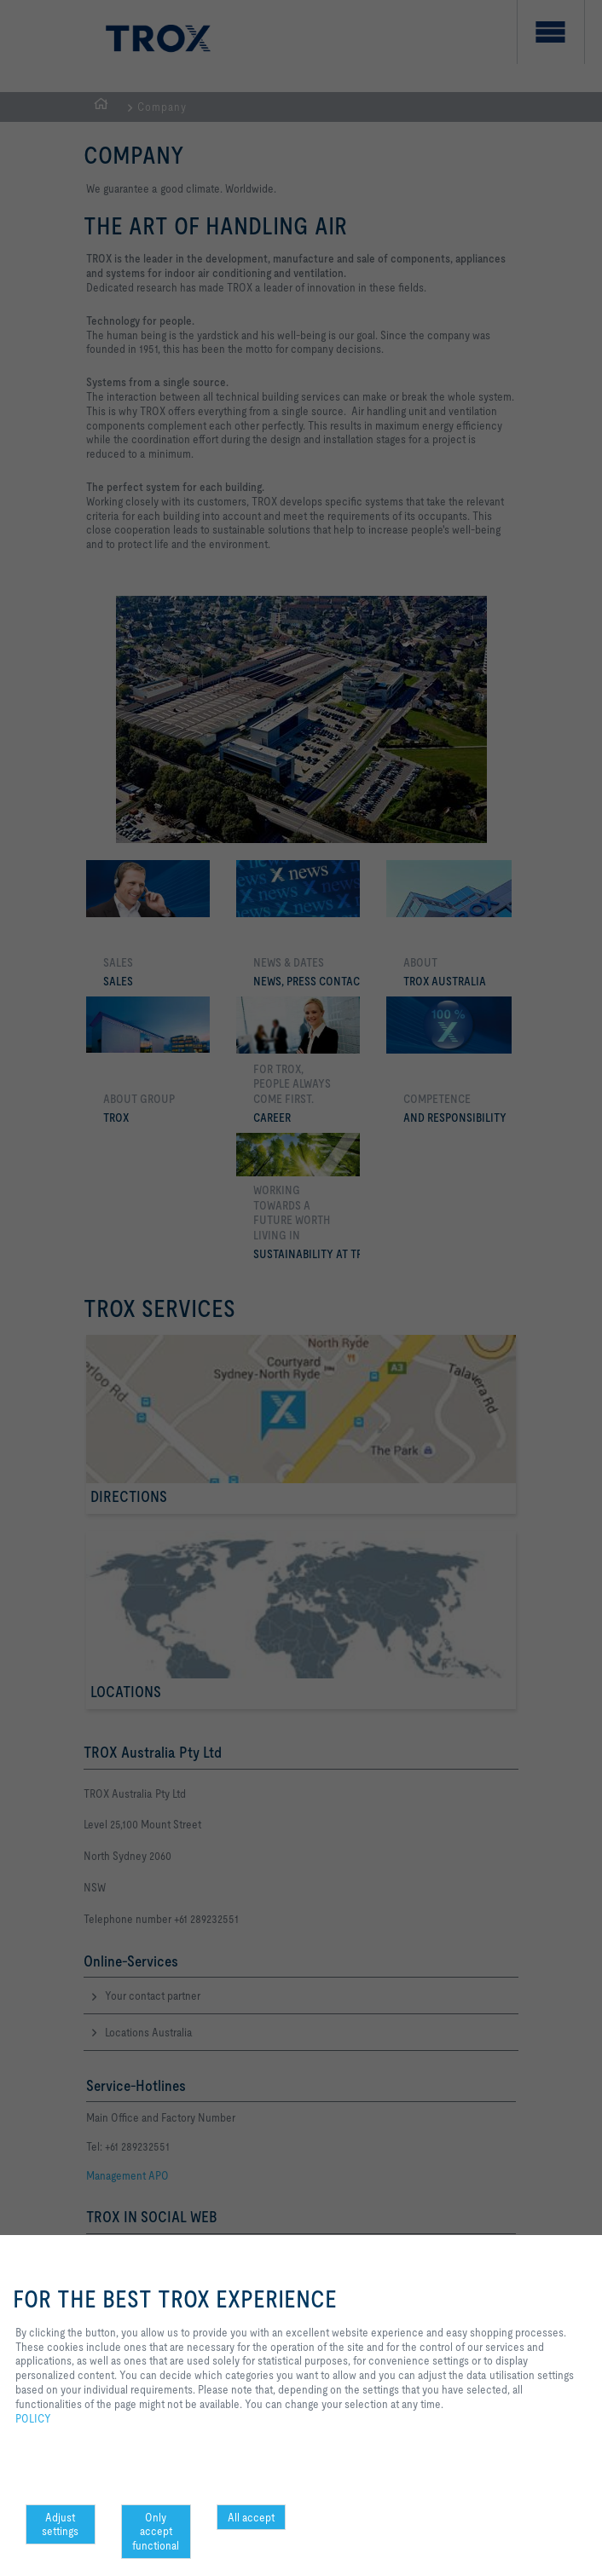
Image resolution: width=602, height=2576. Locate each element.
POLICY (33, 2418)
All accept (251, 2517)
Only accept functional (155, 2531)
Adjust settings (60, 2524)
